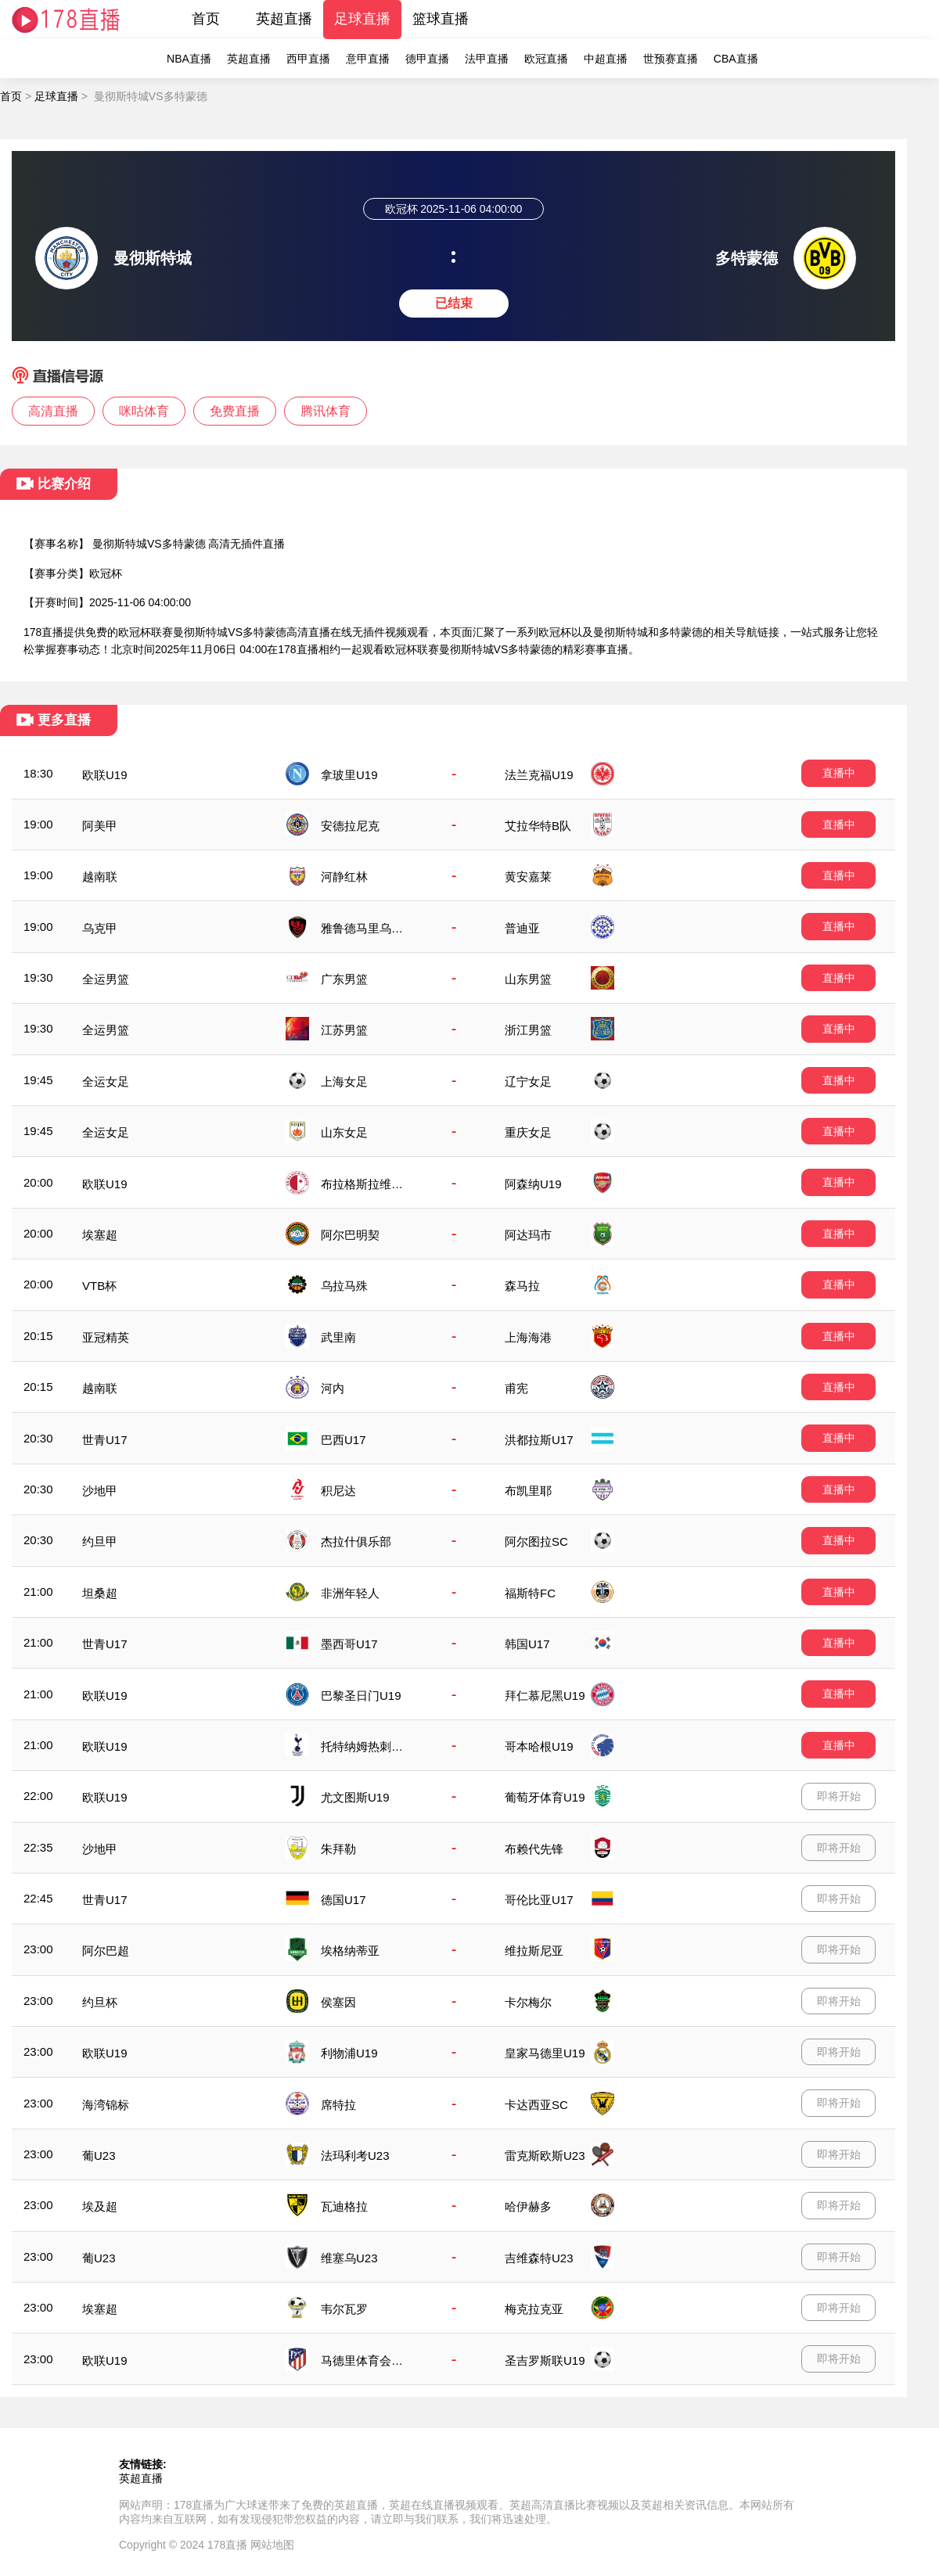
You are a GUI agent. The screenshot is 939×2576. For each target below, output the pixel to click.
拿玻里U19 (349, 774)
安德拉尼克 (350, 825)
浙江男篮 (528, 1030)
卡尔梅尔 (528, 2002)
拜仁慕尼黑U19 (545, 1695)
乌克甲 (99, 928)
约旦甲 (99, 1541)
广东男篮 (344, 979)
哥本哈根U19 (539, 1746)
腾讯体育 (325, 411)
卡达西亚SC (536, 2104)
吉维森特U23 (539, 2258)
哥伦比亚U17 (539, 1899)
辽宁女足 (528, 1081)
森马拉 (522, 1285)
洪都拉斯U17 (539, 1439)
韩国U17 (527, 1644)
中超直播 (606, 58)
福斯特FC (530, 1593)
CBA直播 (736, 58)
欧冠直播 (546, 58)
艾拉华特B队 (538, 825)
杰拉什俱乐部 (356, 1541)
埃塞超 (99, 1234)
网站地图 (272, 2544)
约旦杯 (99, 2002)
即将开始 (839, 1796)
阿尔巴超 (105, 1950)
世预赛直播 (670, 58)
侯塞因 (338, 2002)
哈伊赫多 (528, 2206)
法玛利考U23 (355, 2155)
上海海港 (528, 1337)
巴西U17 (343, 1439)
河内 (332, 1388)
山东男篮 (528, 979)
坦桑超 (99, 1593)
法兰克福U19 (539, 774)
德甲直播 (427, 58)
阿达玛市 (528, 1234)
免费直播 (235, 411)
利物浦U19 (349, 2053)
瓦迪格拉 (344, 2206)
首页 (206, 19)
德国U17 (343, 1899)
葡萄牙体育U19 (545, 1797)
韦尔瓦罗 (344, 2309)
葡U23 (99, 2155)
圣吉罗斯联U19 (545, 2360)
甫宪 (516, 1388)
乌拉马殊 (344, 1285)
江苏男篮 (344, 1030)
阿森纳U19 (533, 1184)
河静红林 (344, 876)
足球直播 (362, 19)
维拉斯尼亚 (534, 1950)
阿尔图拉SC (536, 1541)
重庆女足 (528, 1132)
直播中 (838, 773)
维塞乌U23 (349, 2258)
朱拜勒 (338, 1849)
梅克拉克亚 (534, 2309)
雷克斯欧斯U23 (545, 2155)
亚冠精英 (105, 1337)
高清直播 (53, 411)
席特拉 (338, 2104)
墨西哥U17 (349, 1644)
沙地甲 (99, 1490)
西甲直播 (308, 58)
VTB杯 (99, 1285)
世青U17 (105, 1439)
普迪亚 (522, 928)
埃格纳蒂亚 (350, 1950)
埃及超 (99, 2206)
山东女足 (344, 1132)
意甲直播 (368, 58)
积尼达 (338, 1490)
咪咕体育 (144, 411)
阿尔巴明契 (350, 1234)
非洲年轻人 (350, 1593)
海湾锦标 (105, 2104)
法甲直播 (487, 58)
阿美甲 (99, 825)
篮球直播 (440, 19)
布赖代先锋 (534, 1849)
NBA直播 (189, 58)
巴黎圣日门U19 (361, 1695)
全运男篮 (105, 979)
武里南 (338, 1337)
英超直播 (284, 19)
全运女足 (105, 1081)
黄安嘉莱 (528, 876)
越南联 (99, 876)
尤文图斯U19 (355, 1797)
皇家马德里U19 (545, 2053)
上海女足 (344, 1081)
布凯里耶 (528, 1490)
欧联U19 (105, 774)
